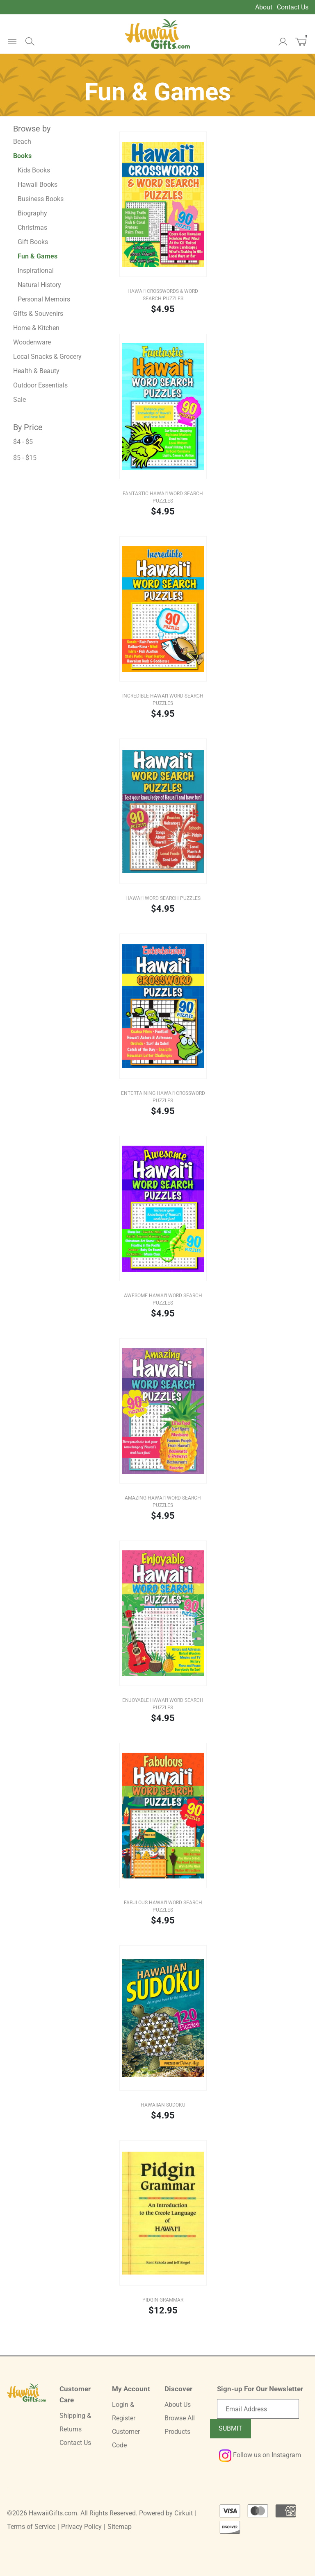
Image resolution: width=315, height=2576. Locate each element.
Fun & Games (37, 256)
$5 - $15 (25, 458)
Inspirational (36, 270)
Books (22, 156)
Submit (230, 2428)
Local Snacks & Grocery (47, 356)
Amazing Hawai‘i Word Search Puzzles (163, 1501)
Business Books (41, 199)
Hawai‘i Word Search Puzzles (163, 898)
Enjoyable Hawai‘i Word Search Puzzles (162, 1704)
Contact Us (292, 7)
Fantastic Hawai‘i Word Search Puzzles (163, 497)
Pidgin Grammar (162, 2300)
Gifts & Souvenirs (38, 313)
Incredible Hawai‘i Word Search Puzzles (162, 699)
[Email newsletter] (258, 2409)
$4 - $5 (23, 442)
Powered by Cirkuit (166, 2513)
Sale (19, 399)
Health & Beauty (36, 371)
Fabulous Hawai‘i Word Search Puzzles (163, 1906)
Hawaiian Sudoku (163, 2105)
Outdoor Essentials (40, 385)
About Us (177, 2404)
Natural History (39, 285)
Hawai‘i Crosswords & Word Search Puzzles (163, 294)
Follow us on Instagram (260, 2455)
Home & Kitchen (36, 328)
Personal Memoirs (44, 299)
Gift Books (33, 242)
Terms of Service (31, 2527)
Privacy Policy (81, 2527)
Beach (22, 141)
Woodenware (32, 342)
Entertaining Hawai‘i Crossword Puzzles (163, 1096)
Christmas (32, 227)
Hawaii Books (37, 184)
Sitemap (119, 2527)
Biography (32, 213)
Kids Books (34, 170)
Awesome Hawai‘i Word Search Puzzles (163, 1299)
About (263, 7)
